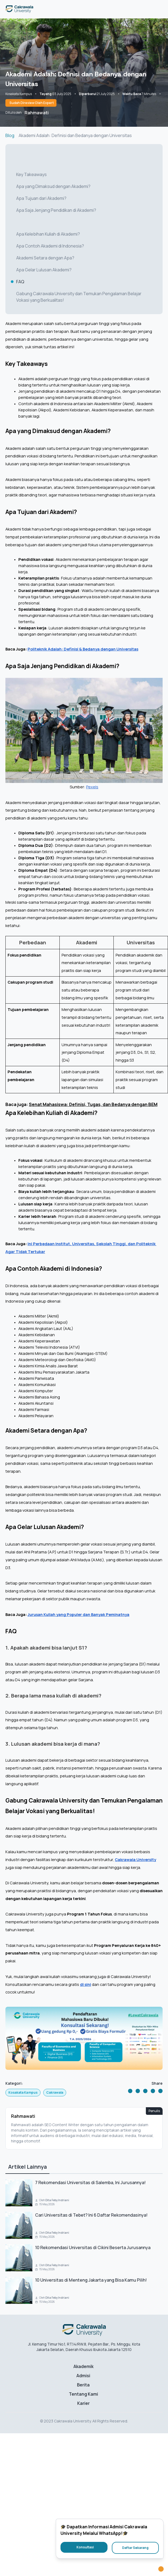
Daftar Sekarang (135, 2547)
